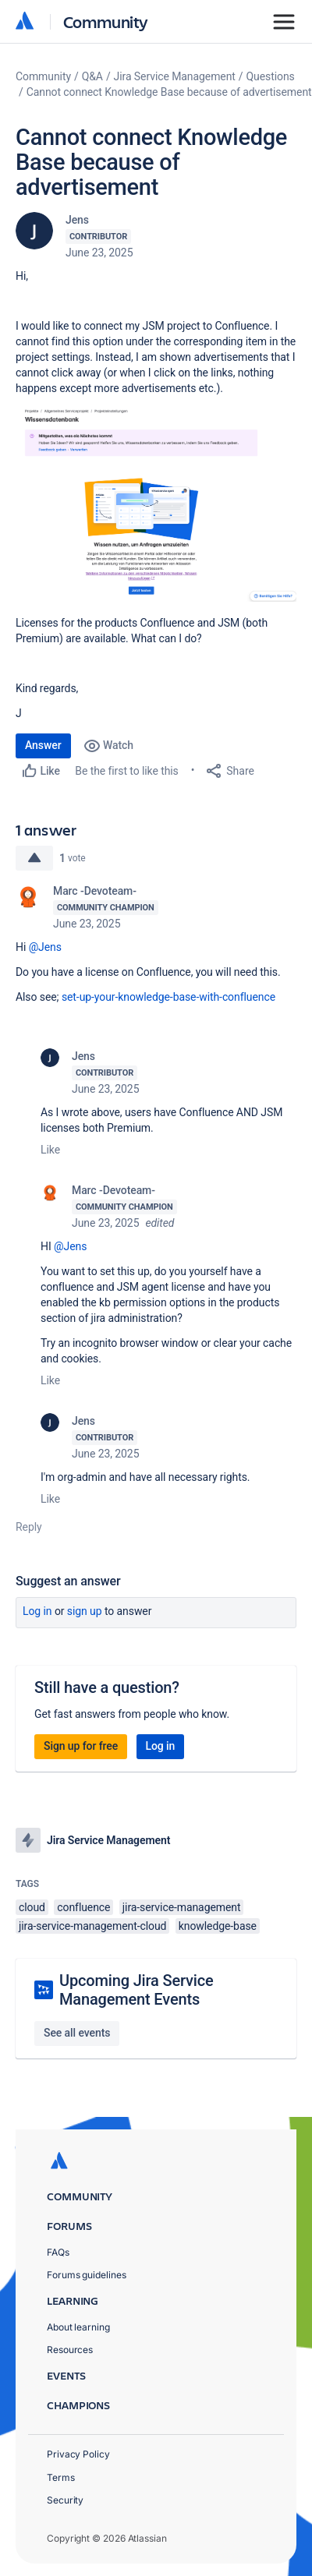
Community (105, 21)
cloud (32, 1907)
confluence (83, 1907)
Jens (77, 220)
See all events (77, 2033)
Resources (70, 2349)
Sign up (84, 1611)
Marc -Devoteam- (94, 891)
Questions (270, 76)
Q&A (92, 76)
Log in (37, 1611)
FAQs (58, 2252)
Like (50, 1149)
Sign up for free (81, 1746)
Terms (61, 2477)
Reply (29, 1527)
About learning (78, 2327)
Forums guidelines (86, 2275)
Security (65, 2500)
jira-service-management (181, 1907)
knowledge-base (218, 1926)
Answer (43, 745)
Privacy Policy (78, 2454)
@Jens (45, 947)
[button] (156, 503)
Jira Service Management (175, 76)
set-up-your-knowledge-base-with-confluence (168, 997)
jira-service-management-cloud (92, 1926)
